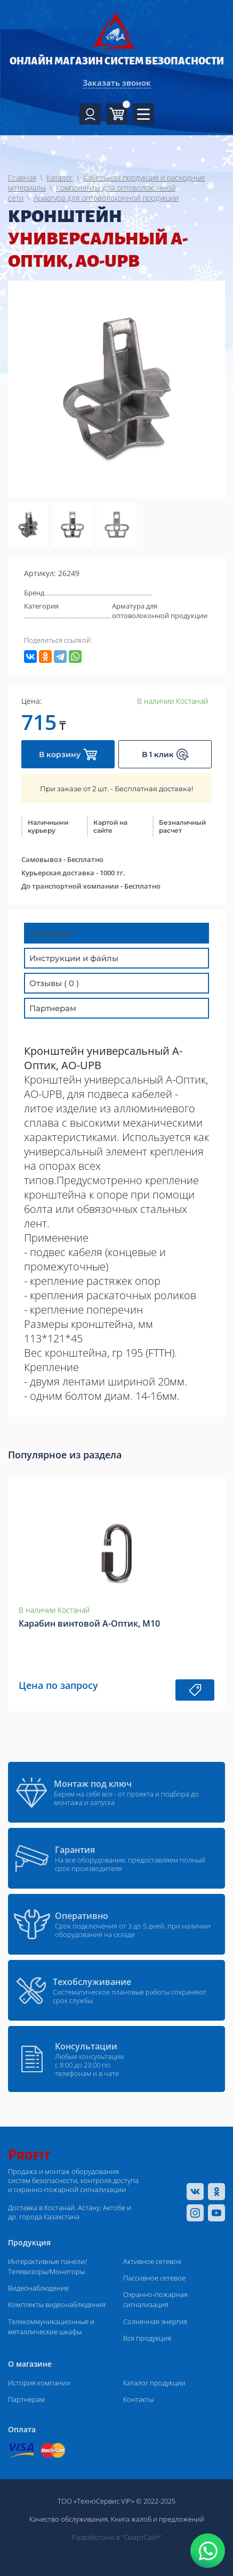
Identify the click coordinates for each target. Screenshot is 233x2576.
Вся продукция (147, 2338)
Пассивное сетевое (154, 2278)
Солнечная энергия (155, 2321)
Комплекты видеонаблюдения (57, 2304)
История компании (39, 2383)
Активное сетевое (152, 2261)
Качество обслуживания (68, 2519)
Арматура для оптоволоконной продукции (159, 610)
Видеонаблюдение (38, 2288)
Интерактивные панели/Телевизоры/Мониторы (47, 2266)
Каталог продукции (154, 2383)
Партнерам (26, 2399)
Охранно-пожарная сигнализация (155, 2299)
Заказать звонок (117, 82)
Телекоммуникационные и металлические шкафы (51, 2326)
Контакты (138, 2399)
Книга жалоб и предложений (157, 2519)
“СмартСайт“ (142, 2537)
